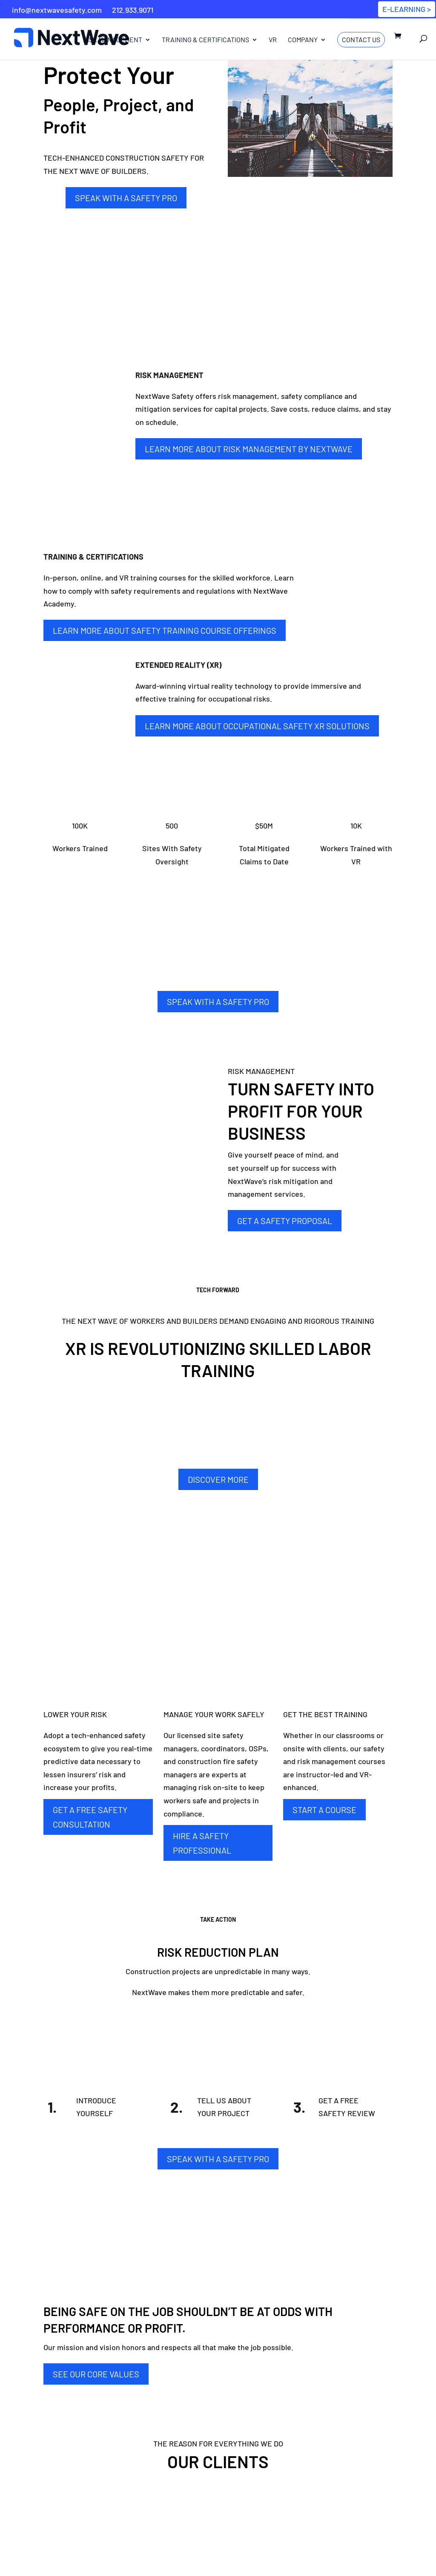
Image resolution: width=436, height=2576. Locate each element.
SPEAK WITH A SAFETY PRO (126, 198)
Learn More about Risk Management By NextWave (249, 449)
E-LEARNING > (406, 9)
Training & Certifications (205, 40)
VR (273, 40)
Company (303, 40)
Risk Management (112, 40)
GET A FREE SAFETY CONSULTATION (90, 1817)
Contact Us (361, 39)
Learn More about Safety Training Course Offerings (164, 630)
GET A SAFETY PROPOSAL (284, 1221)
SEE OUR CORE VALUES (96, 2374)
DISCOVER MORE (218, 1479)
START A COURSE (324, 1810)
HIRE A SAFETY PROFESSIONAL (202, 1843)
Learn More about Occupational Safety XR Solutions (257, 726)
